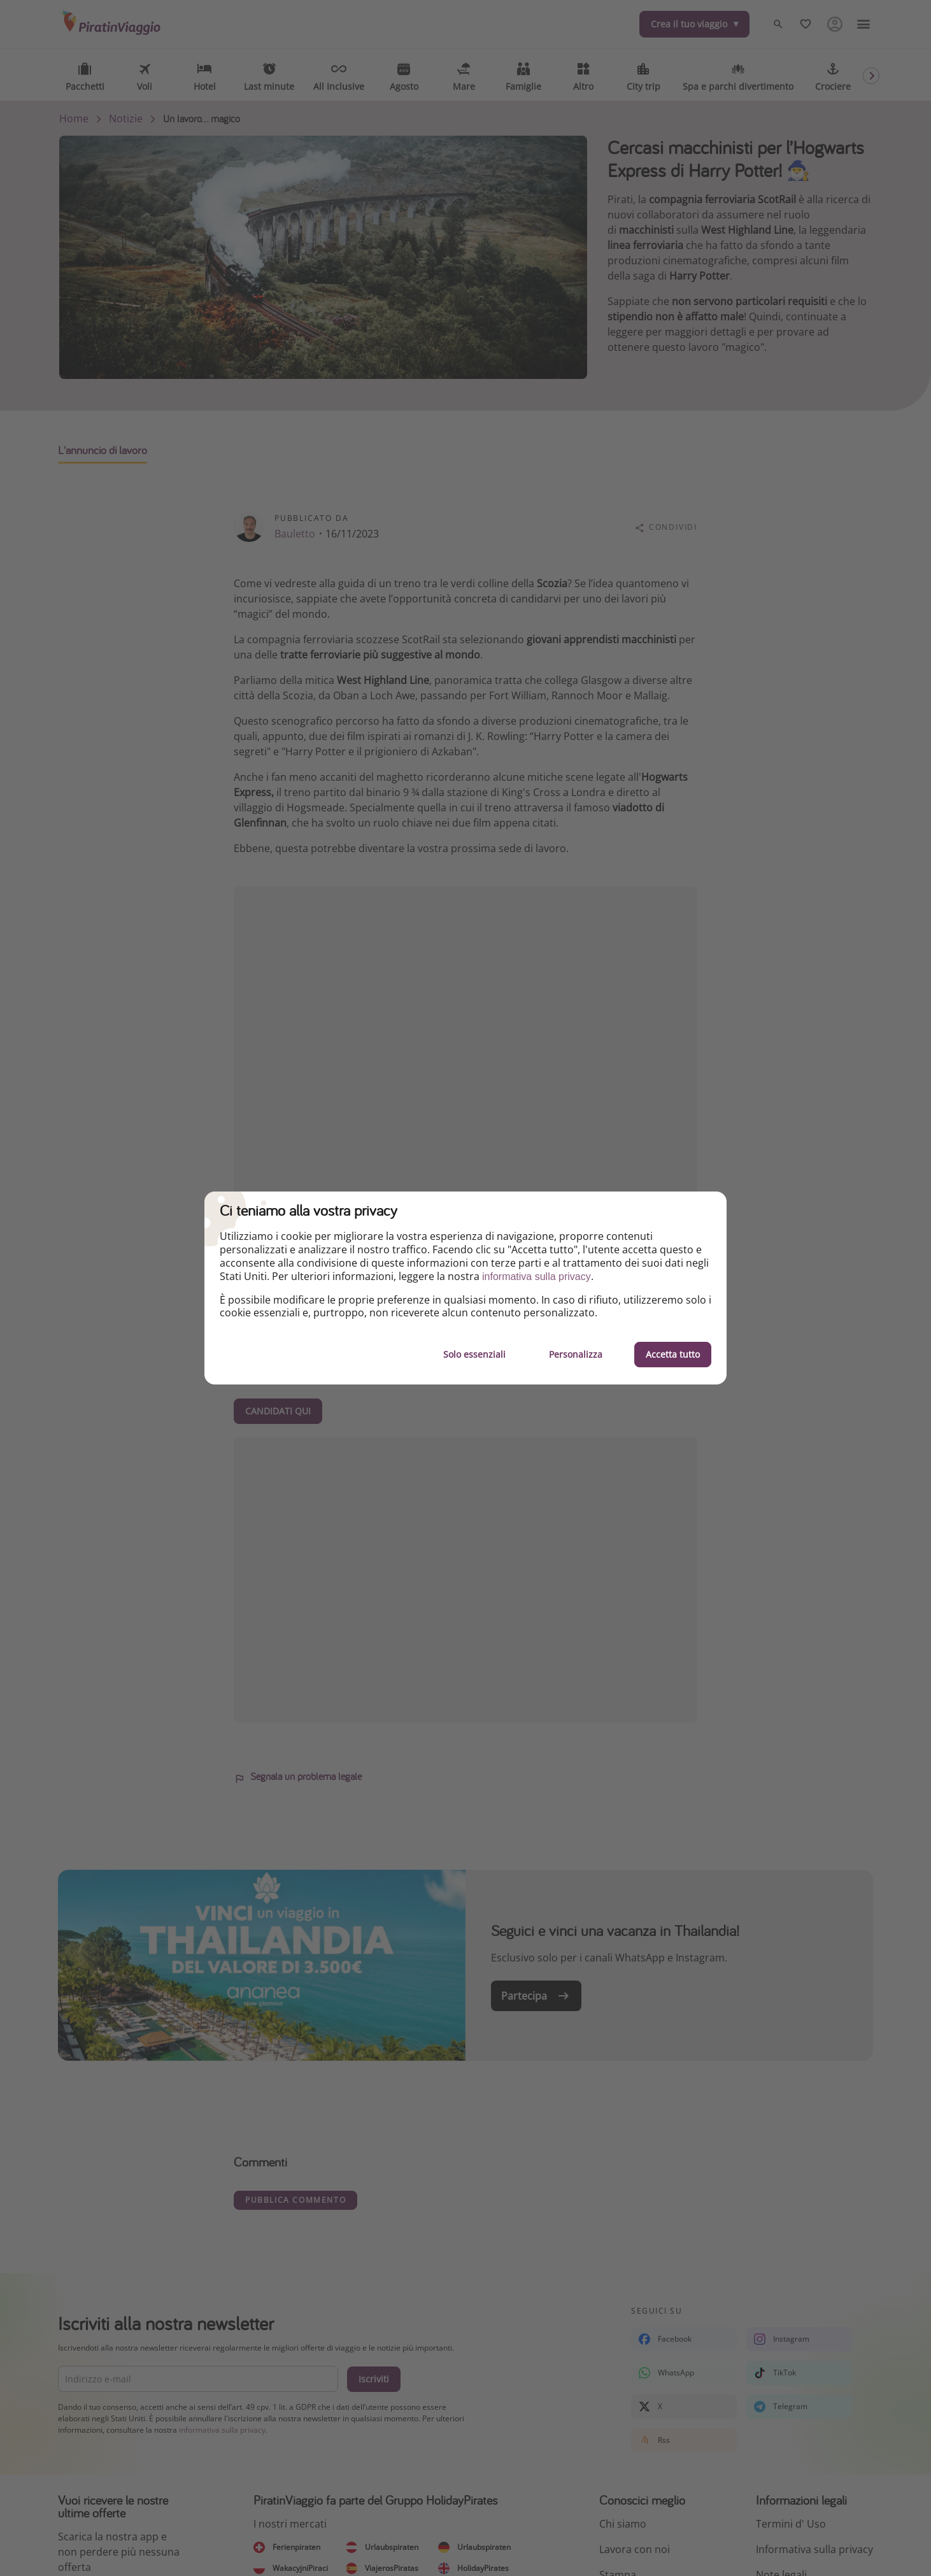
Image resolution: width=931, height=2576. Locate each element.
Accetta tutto (673, 1354)
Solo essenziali (474, 1354)
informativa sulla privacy (536, 1276)
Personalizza (575, 1354)
